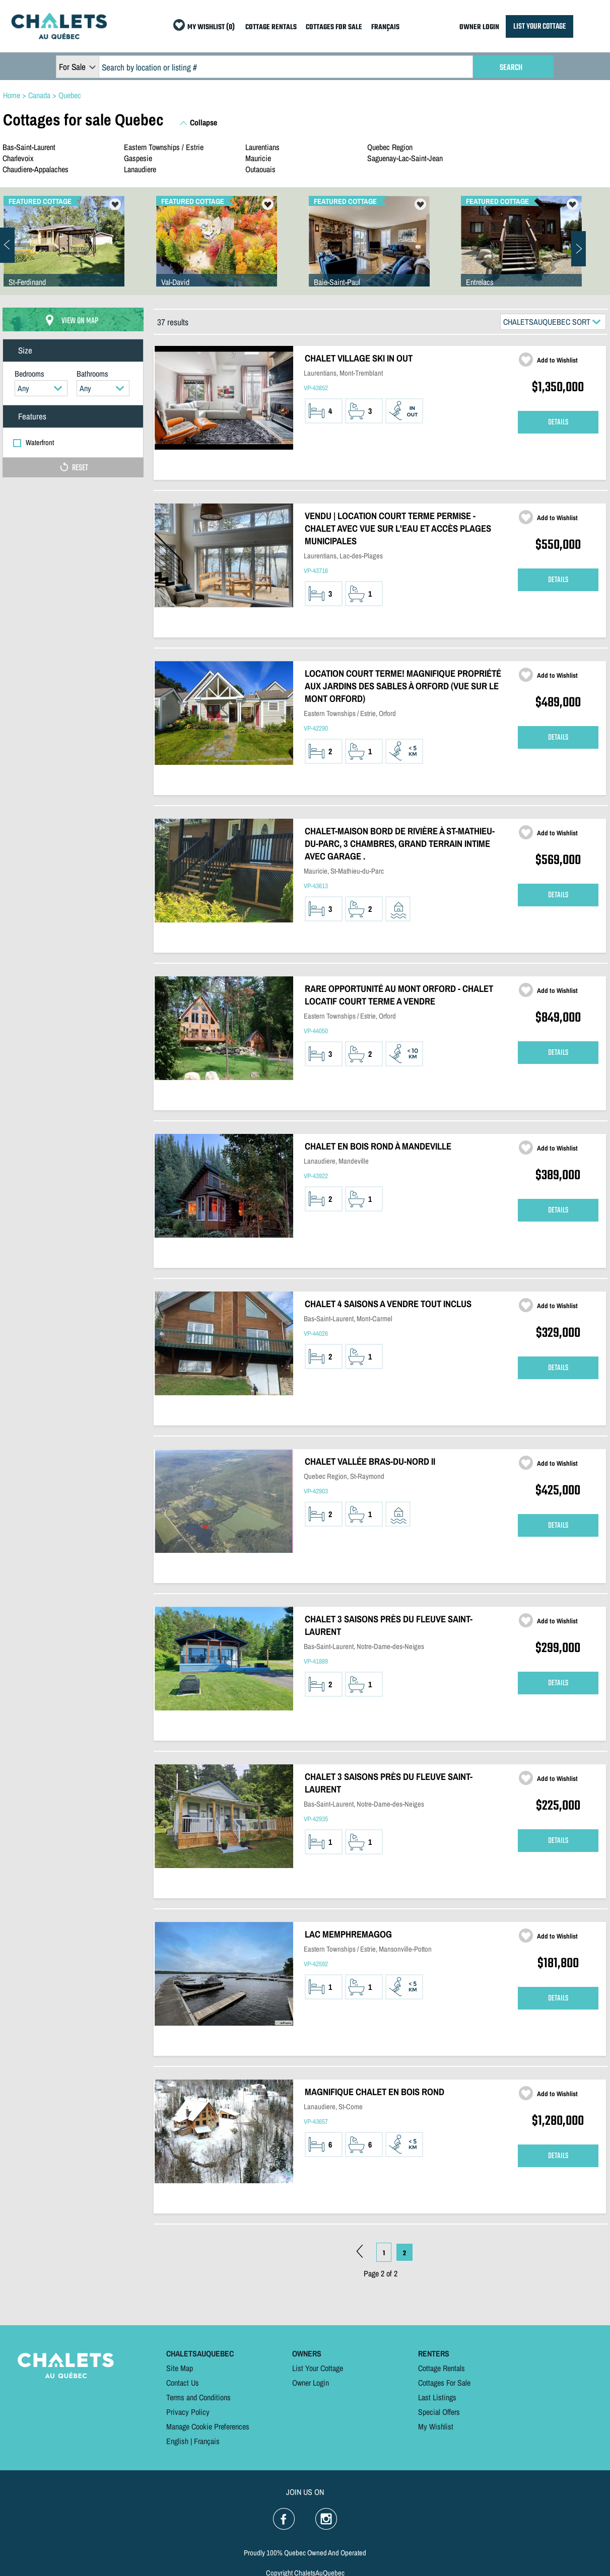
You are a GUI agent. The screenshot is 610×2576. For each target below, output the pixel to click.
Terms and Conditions (198, 2397)
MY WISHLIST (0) (211, 27)
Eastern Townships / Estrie (164, 147)
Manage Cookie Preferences (207, 2426)
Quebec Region (390, 147)
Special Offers (439, 2411)
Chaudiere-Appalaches (36, 169)
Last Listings (437, 2397)
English (177, 2441)
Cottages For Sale (444, 2382)
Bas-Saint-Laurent (29, 147)
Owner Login (310, 2382)
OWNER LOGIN (479, 27)
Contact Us (182, 2382)
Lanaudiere (140, 169)
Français (207, 2441)
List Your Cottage (317, 2368)
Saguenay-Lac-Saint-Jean (405, 158)
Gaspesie (138, 158)
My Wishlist (435, 2426)
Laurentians (262, 147)
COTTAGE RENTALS (271, 27)
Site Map (179, 2368)
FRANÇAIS (385, 27)
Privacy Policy (188, 2411)
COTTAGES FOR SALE (334, 27)
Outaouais (260, 169)
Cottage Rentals (441, 2368)
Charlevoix (18, 158)
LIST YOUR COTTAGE (539, 26)
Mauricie (258, 158)
